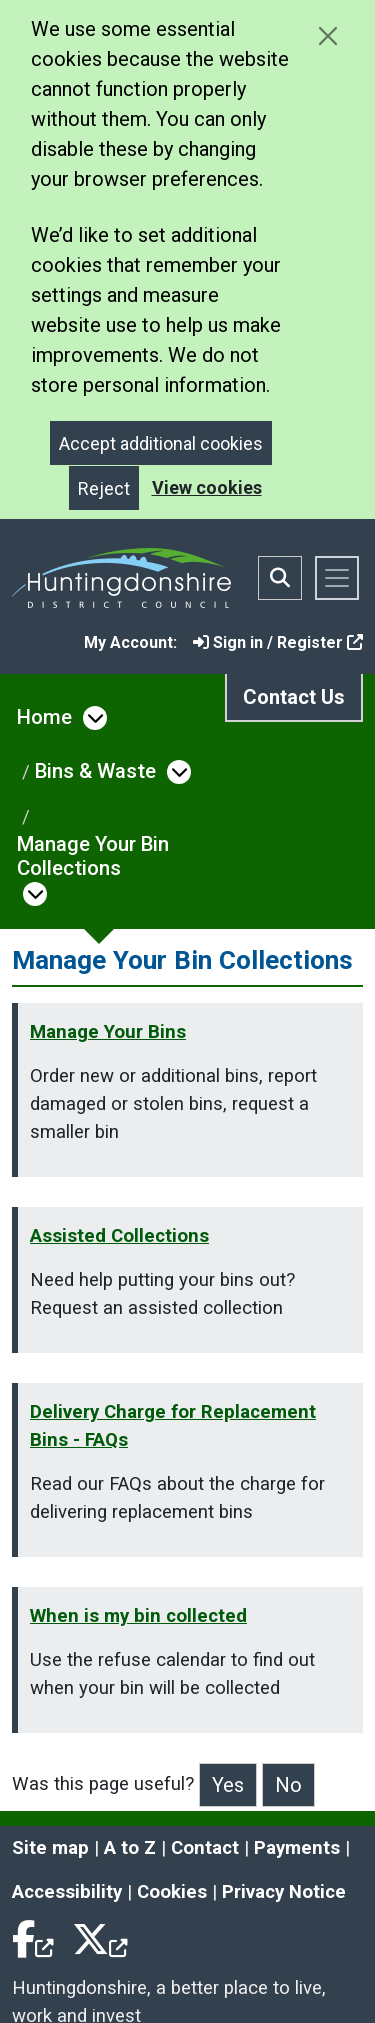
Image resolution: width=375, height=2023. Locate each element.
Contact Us (294, 697)
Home (44, 717)
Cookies (172, 1892)
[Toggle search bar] (280, 578)
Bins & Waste (95, 771)
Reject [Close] (104, 488)
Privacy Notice (284, 1892)
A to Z (130, 1848)
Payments (297, 1848)
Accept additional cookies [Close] (161, 443)
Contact (205, 1848)
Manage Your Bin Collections (93, 856)
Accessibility (67, 1892)
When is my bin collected (138, 1616)
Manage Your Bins (108, 1032)
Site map (50, 1848)
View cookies (207, 487)
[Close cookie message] (327, 35)
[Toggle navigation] (337, 578)
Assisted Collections (119, 1236)
